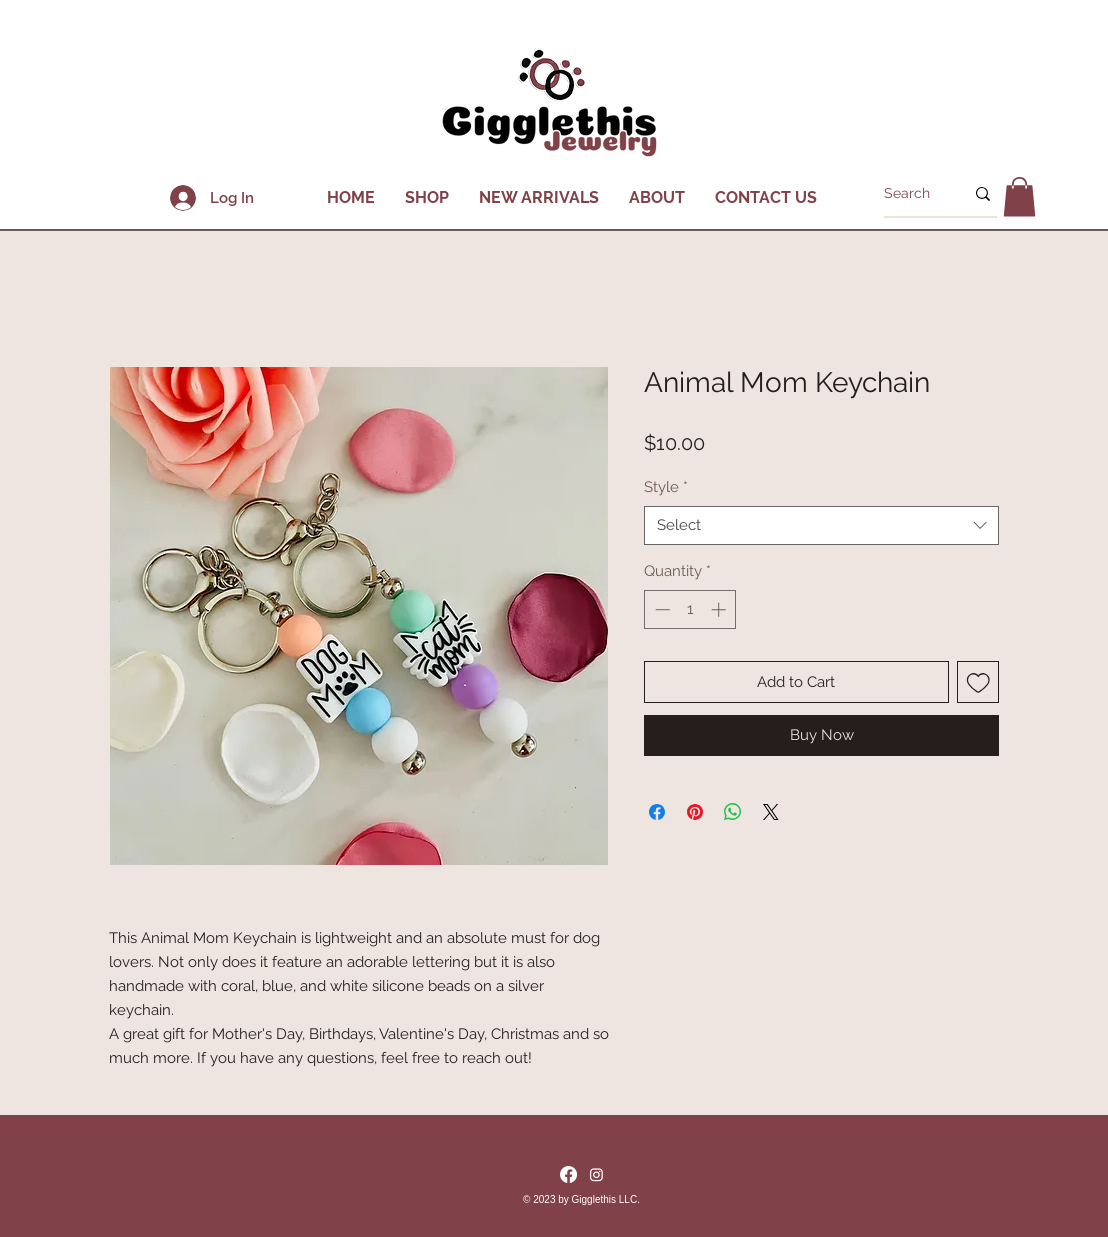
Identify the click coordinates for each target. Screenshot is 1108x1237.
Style (666, 487)
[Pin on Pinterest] (695, 812)
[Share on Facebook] (657, 812)
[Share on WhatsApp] (733, 812)
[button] (427, 198)
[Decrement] (660, 609)
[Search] (909, 194)
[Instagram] (596, 1174)
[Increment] (720, 609)
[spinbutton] (690, 609)
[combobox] (821, 525)
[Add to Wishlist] (978, 682)
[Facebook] (568, 1174)
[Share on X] (771, 812)
